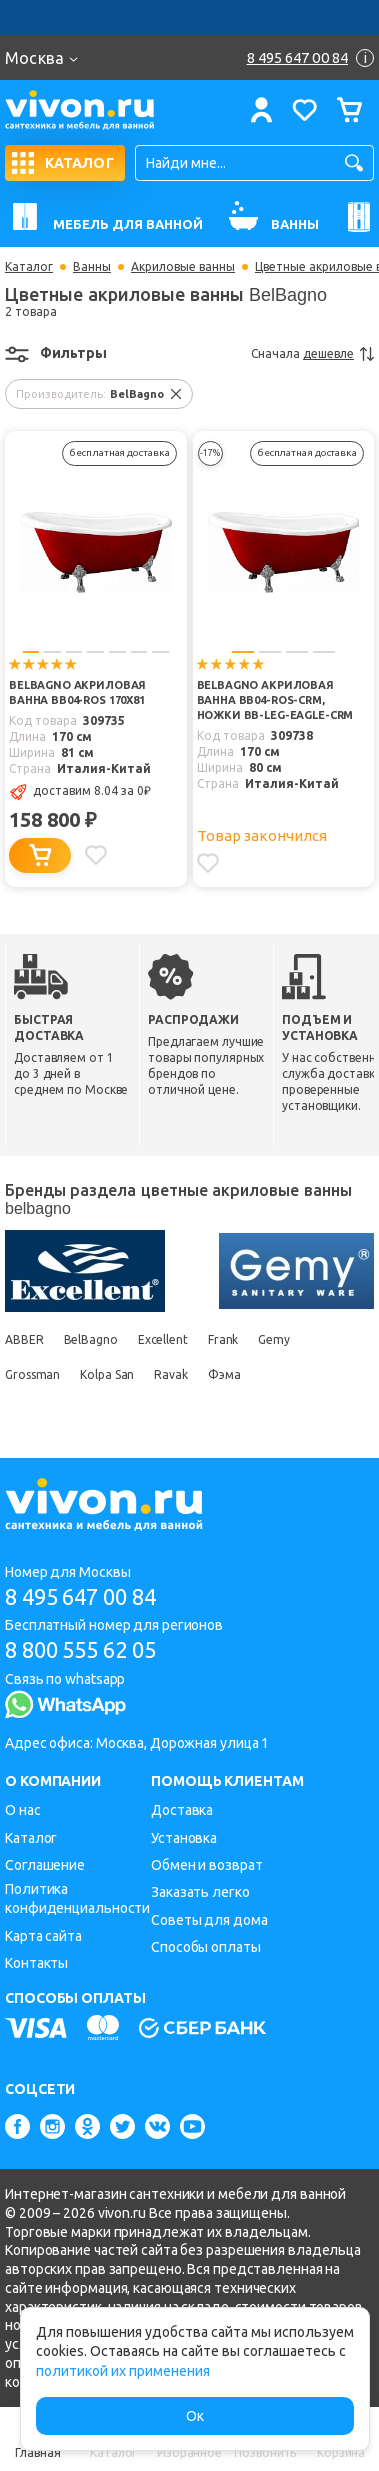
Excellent (163, 1339)
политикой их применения (123, 2371)
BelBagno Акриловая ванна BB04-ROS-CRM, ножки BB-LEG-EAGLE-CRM (275, 700)
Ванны (92, 267)
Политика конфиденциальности (77, 1898)
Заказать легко (200, 1892)
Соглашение (45, 1865)
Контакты (36, 1963)
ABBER (24, 1339)
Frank (223, 1339)
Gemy (274, 1339)
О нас (23, 1810)
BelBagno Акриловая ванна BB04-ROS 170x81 (77, 692)
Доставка (182, 1810)
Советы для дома (209, 1920)
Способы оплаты (206, 1947)
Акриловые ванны (183, 267)
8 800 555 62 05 (80, 1649)
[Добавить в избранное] (96, 855)
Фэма (224, 1374)
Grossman (32, 1374)
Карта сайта (43, 1936)
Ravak (171, 1374)
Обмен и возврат (207, 1865)
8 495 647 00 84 (80, 1596)
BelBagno (91, 1339)
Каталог (29, 267)
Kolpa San (107, 1374)
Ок (195, 2416)
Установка (184, 1838)
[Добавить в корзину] (40, 855)
